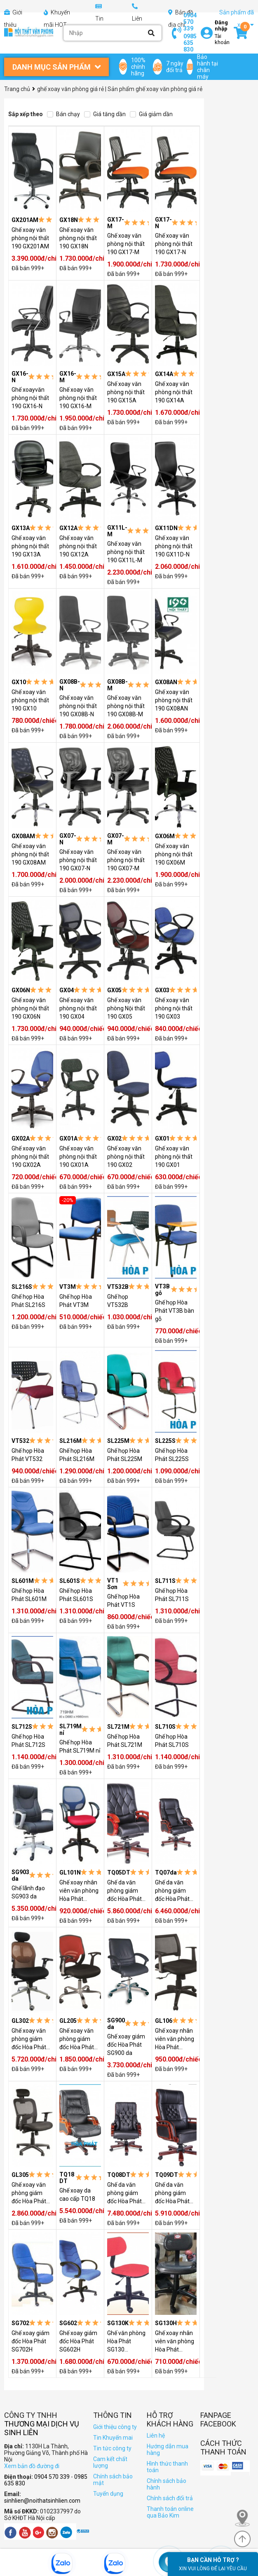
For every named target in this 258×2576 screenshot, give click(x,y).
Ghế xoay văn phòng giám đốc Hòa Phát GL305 (29, 2193)
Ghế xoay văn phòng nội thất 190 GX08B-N (78, 706)
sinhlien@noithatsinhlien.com (42, 2500)
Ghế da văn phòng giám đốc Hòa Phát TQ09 (172, 2193)
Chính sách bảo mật (113, 2479)
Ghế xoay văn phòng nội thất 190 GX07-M (126, 860)
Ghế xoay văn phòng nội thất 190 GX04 (78, 1008)
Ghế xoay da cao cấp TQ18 (77, 2194)
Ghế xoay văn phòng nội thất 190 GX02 (126, 1156)
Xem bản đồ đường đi (31, 2466)
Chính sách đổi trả (170, 2498)
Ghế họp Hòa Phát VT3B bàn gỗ (174, 1310)
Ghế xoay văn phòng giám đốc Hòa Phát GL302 (29, 2039)
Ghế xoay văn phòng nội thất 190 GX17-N (173, 243)
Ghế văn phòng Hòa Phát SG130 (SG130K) (126, 2342)
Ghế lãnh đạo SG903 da (28, 1892)
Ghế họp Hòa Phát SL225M (124, 1454)
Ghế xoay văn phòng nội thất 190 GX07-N (78, 860)
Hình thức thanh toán (167, 2466)
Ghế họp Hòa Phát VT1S (123, 1600)
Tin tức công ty (112, 2448)
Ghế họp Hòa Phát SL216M (76, 1454)
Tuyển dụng (108, 2493)
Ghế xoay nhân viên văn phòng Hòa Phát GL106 (174, 2039)
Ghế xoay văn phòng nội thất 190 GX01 (173, 1156)
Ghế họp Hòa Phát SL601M (29, 1594)
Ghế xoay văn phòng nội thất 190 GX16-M (78, 397)
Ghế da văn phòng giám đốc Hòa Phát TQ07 (172, 1891)
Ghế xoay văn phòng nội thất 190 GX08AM (30, 854)
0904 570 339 (190, 22)
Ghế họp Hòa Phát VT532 (28, 1454)
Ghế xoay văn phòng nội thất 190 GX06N (30, 1008)
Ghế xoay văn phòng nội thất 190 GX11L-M (126, 551)
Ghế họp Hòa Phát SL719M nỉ (79, 1746)
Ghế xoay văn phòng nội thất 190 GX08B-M (126, 706)
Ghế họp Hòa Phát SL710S (172, 1740)
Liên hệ (156, 2435)
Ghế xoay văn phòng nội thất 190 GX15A (126, 392)
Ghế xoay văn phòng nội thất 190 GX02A (30, 1156)
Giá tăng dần (105, 114)
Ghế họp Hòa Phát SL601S (76, 1594)
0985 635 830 (190, 43)
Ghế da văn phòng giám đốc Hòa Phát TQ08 (124, 2193)
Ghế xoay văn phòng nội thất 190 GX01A (78, 1156)
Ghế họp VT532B (117, 1300)
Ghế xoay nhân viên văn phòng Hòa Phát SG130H (174, 2342)
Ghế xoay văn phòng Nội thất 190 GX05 (126, 1008)
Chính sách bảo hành (166, 2484)
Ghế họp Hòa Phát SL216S (28, 1300)
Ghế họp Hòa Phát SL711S (172, 1594)
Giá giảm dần (151, 114)
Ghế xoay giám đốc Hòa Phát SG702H (30, 2341)
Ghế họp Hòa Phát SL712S (28, 1740)
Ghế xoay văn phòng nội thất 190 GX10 (30, 700)
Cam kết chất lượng (110, 2462)
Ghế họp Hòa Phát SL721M (124, 1740)
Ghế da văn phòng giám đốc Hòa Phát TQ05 (124, 1891)
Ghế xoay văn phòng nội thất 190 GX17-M (126, 243)
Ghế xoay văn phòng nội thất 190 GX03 (173, 1008)
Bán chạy (63, 114)
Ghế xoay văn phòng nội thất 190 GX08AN (173, 700)
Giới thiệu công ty (115, 2427)
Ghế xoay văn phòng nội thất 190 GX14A (173, 392)
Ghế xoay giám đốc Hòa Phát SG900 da (126, 2044)
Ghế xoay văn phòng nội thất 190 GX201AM (30, 238)
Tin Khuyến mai (113, 2437)
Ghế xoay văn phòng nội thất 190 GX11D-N (173, 546)
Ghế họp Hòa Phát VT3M (75, 1300)
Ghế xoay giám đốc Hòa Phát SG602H (78, 2341)
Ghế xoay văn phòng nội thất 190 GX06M (173, 854)
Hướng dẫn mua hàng (167, 2449)
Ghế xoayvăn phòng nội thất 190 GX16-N (30, 397)
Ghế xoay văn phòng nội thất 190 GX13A (30, 546)
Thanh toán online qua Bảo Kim (170, 2512)
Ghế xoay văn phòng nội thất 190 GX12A (78, 546)
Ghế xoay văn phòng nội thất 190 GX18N (78, 238)
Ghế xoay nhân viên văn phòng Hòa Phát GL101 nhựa (79, 1891)
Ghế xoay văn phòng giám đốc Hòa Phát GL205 (76, 2039)
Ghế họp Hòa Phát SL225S (172, 1454)
